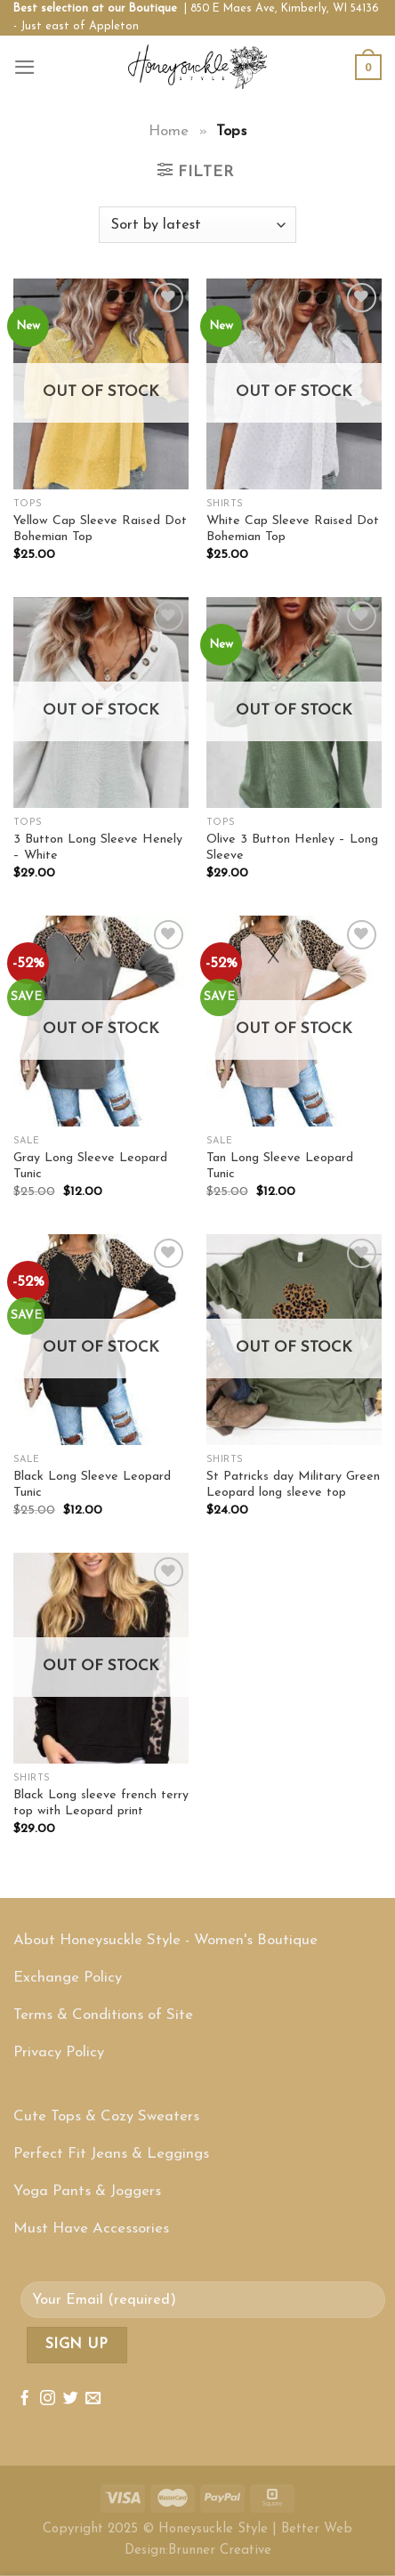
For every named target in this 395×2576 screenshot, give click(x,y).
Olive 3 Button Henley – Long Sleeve (292, 848)
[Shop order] (197, 224)
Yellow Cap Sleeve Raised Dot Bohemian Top (100, 529)
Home (169, 131)
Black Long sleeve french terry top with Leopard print (101, 1804)
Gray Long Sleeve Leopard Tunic (90, 1166)
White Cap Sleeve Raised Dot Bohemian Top (292, 529)
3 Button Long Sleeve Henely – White (97, 848)
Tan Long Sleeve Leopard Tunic (279, 1166)
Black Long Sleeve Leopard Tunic (92, 1485)
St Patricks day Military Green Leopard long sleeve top (293, 1485)
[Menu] (24, 67)
